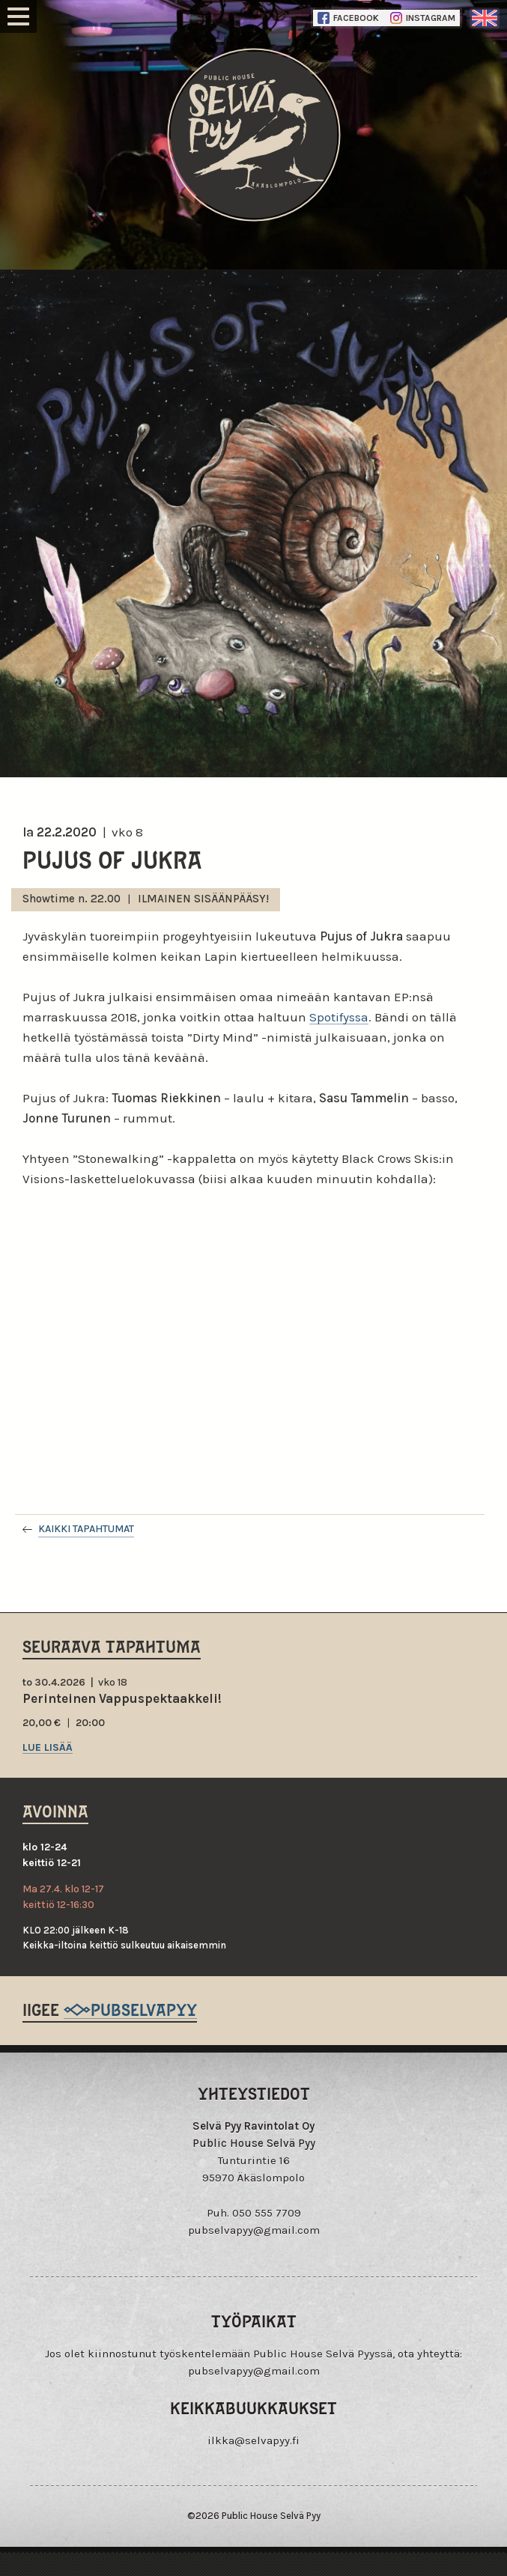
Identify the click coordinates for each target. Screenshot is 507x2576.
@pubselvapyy (130, 2009)
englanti (484, 18)
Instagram (422, 18)
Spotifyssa (338, 1016)
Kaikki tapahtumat (86, 1528)
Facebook (348, 18)
